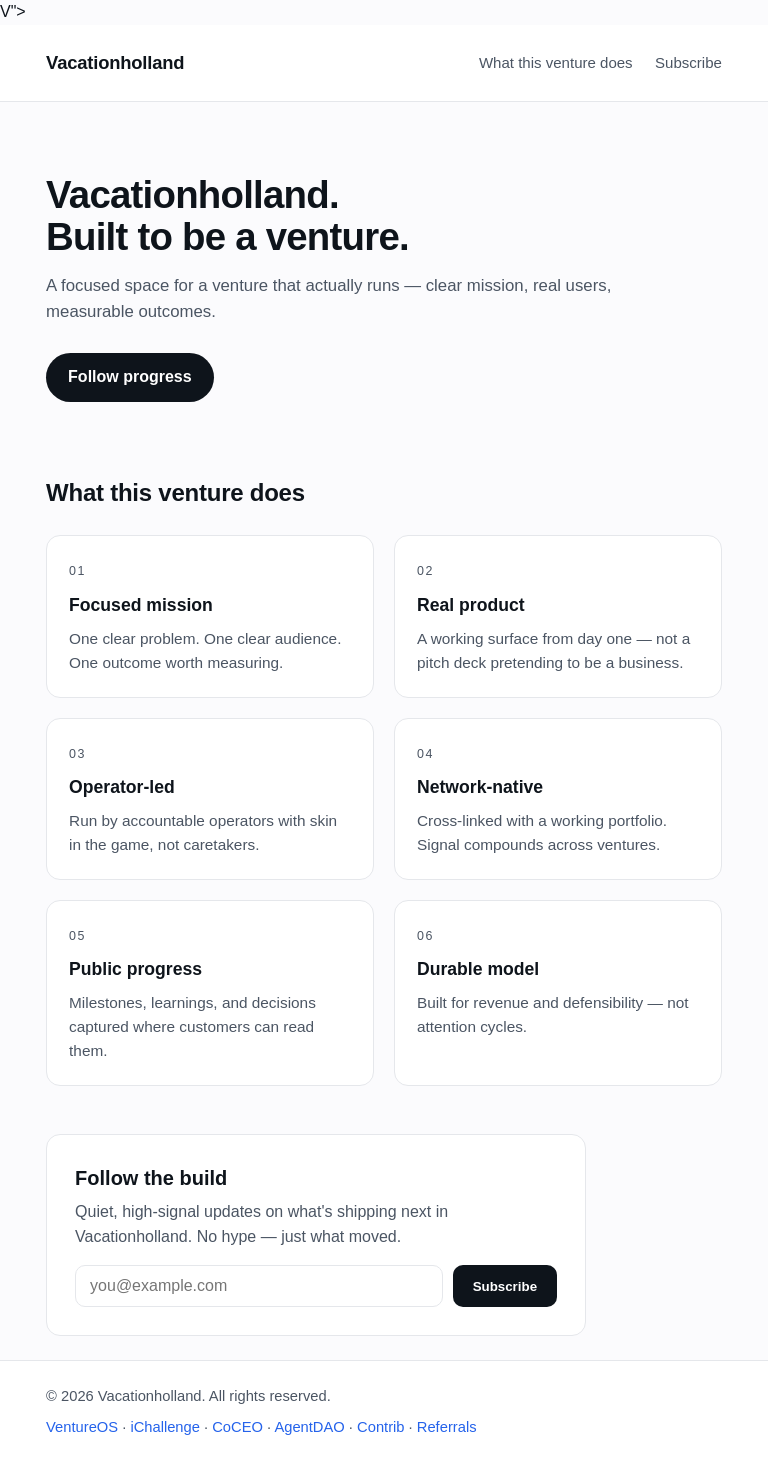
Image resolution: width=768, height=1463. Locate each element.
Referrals (447, 1427)
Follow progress (130, 376)
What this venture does (556, 62)
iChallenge (165, 1427)
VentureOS (82, 1427)
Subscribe (688, 62)
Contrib (380, 1427)
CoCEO (237, 1427)
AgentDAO (309, 1427)
